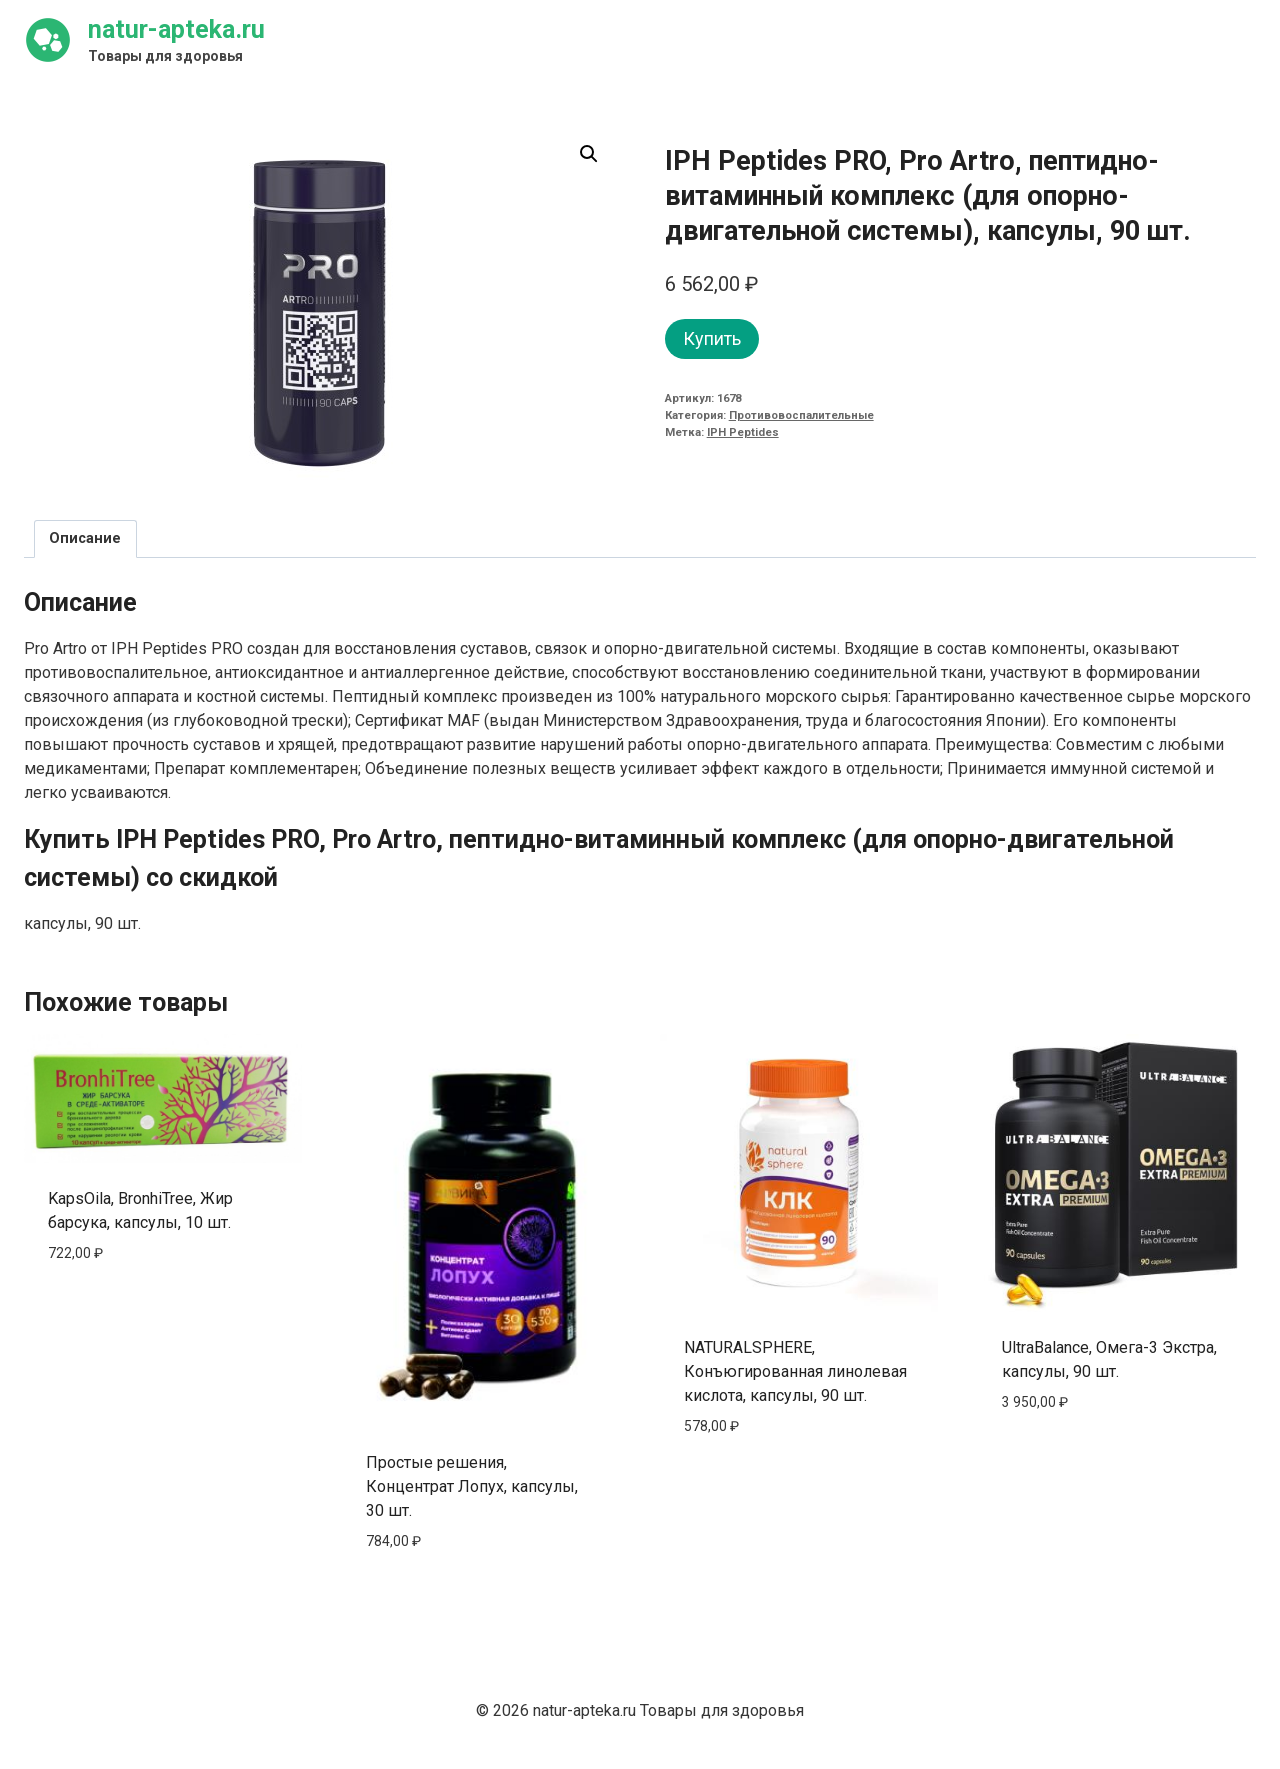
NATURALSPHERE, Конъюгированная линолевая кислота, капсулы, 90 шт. (795, 1371)
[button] (589, 154)
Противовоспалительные (801, 415)
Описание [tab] (85, 538)
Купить (712, 338)
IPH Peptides (743, 432)
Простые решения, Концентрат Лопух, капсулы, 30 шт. (472, 1486)
